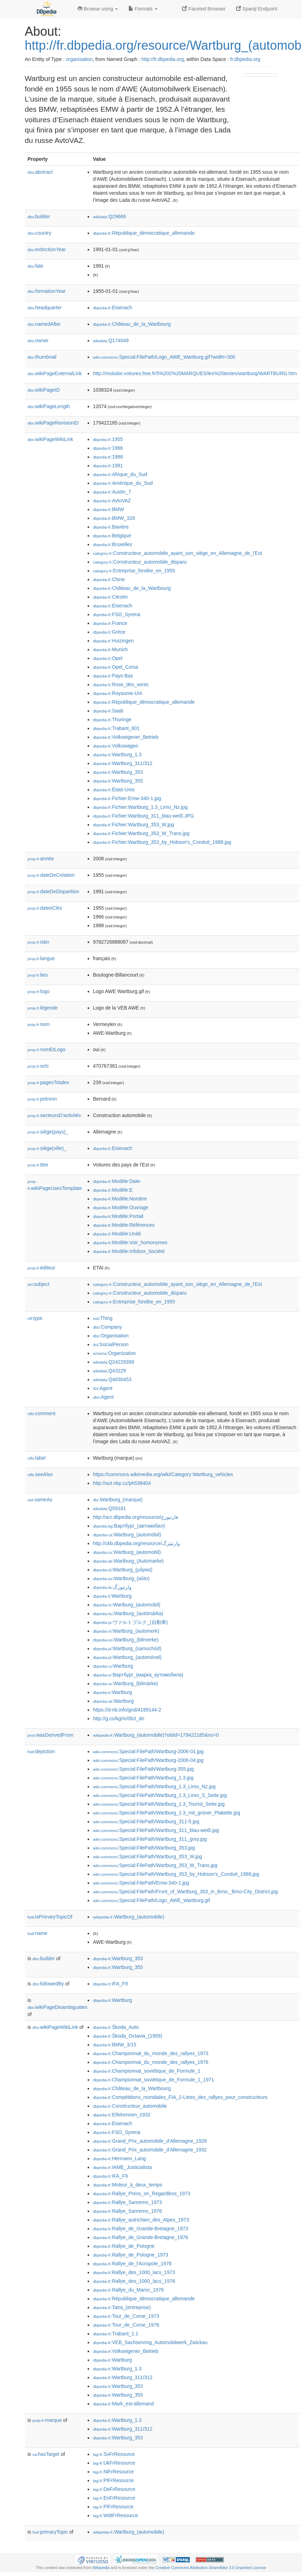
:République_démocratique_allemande (144, 233)
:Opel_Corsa (115, 667)
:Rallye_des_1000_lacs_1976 (134, 2281)
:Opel (107, 658)
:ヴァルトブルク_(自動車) (130, 1622)
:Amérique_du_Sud (123, 483)
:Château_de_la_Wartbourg (132, 324)
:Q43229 (109, 1370)
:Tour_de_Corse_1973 (126, 2316)
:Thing (103, 1318)
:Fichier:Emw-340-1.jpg (127, 798)
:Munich (110, 649)
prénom (42, 1099)
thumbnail (42, 357)
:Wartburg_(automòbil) (127, 1534)
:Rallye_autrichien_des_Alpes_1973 (141, 2220)
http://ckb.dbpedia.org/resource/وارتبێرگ (136, 1543)
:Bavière (111, 527)
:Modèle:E (113, 1190)
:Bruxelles (112, 544)
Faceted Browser (204, 9)
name (38, 1933)
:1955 (108, 439)
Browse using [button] (98, 9)
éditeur (41, 1267)
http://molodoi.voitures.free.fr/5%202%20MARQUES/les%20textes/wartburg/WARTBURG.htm (195, 373)
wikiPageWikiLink (50, 439)
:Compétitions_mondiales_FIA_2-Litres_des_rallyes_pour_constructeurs (180, 2097)
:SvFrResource (114, 2454)
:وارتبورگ (112, 1587)
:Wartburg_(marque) (118, 1499)
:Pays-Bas (113, 676)
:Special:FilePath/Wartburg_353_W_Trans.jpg (155, 1865)
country (40, 233)
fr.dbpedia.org (245, 59)
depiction (41, 1751)
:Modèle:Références (124, 1225)
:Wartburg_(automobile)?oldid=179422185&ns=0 (156, 1735)
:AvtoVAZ (112, 500)
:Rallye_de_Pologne (124, 2246)
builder (39, 216)
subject (38, 1284)
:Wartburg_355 (118, 781)
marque (47, 2420)
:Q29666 (109, 216)
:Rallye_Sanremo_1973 (127, 2202)
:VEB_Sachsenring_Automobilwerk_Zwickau (150, 2342)
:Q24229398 (113, 1362)
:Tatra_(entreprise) (122, 2307)
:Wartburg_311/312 (123, 763)
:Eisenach (112, 307)
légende (43, 1008)
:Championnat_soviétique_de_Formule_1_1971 (153, 2079)
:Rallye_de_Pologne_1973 (130, 2255)
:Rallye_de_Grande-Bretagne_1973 (140, 2228)
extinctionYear (47, 249)
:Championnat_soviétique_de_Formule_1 (146, 2071)
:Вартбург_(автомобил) (129, 1526)
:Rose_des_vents (121, 684)
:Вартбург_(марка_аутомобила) (138, 1675)
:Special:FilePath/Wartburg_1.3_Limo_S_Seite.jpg (160, 1795)
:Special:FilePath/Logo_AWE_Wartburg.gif (151, 1900)
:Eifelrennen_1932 (121, 2114)
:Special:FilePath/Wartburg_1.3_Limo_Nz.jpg (154, 1786)
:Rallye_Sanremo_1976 (127, 2211)
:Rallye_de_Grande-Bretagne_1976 (140, 2237)
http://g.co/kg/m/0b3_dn (118, 1718)
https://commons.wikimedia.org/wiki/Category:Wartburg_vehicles (163, 1474)
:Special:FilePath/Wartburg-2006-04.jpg (148, 1760)
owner (38, 340)
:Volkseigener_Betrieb (126, 737)
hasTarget (46, 2454)
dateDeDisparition (53, 891)
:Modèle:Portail (118, 1216)
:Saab (108, 711)
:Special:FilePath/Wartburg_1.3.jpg (143, 1778)
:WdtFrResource (115, 2515)
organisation (79, 59)
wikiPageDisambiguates (57, 2007)
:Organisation (111, 1335)
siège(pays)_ (48, 1132)
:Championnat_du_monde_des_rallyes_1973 (150, 2053)
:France (110, 623)
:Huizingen (113, 640)
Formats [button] (142, 9)
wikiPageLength (49, 406)
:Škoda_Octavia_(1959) (127, 2036)
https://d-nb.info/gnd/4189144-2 (127, 1710)
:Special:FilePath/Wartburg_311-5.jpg (146, 1821)
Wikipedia (101, 2567)
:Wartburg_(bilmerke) (126, 1639)
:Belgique (112, 535)
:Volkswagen (115, 746)
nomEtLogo (47, 1049)
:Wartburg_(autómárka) (128, 1613)
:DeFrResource (114, 2489)
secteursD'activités (54, 1115)
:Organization (114, 1353)
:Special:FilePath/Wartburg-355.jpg (143, 1769)
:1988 (108, 457)
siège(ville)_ (47, 1148)
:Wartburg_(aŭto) (121, 1578)
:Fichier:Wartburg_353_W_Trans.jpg (141, 833)
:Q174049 (111, 340)
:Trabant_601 (116, 728)
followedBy (48, 1983)
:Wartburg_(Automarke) (128, 1561)
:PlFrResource (113, 2506)
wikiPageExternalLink (55, 373)
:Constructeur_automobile (130, 2106)
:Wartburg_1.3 (117, 754)
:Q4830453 (112, 1379)
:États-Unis (114, 789)
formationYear (47, 291)
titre (38, 1165)
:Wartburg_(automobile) (128, 1917)
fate (35, 266)
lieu (38, 975)
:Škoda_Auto (116, 2027)
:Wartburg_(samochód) (127, 1648)
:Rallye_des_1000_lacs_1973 (134, 2272)
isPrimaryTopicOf (50, 1917)
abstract (40, 172)
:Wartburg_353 (118, 772)
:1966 (108, 448)
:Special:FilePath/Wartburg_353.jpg (144, 1848)
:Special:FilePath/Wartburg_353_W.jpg (147, 1856)
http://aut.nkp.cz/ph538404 (122, 1483)
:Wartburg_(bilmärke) (125, 1683)
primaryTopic (50, 2532)
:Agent (102, 1388)
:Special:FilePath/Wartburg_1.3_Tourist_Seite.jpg (158, 1804)
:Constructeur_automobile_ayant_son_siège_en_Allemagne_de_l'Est (177, 553)
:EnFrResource (114, 2498)
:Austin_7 (112, 492)
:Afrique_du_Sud (120, 474)
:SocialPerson (110, 1344)
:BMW (108, 509)
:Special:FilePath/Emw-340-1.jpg (141, 1883)
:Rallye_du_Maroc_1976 (128, 2290)
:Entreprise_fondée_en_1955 (134, 570)
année (41, 858)
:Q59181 (109, 1508)
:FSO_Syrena (116, 614)
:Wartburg (112, 1596)
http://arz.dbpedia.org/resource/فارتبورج (136, 1517)
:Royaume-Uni (117, 693)
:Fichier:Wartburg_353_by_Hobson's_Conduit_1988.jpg (162, 842)
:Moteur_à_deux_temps (127, 2185)
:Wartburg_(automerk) (126, 1631)
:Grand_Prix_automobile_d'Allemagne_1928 (150, 2141)
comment (41, 1413)
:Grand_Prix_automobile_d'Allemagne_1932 (150, 2150)
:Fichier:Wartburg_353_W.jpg (133, 824)
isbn (38, 942)
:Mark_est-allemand (123, 2403)
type (35, 1318)
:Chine (109, 579)
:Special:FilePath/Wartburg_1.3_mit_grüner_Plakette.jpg (166, 1813)
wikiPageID (44, 390)
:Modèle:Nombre (120, 1198)
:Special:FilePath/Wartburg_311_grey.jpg (150, 1839)
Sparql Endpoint (256, 9)
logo (39, 991)
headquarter (45, 307)
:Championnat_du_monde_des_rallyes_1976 (150, 2062)
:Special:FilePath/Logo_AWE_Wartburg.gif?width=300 (164, 357)
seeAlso (40, 1474)
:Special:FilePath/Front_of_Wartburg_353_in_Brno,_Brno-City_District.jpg (185, 1891)
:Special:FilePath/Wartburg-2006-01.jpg (148, 1751)
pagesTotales (48, 1082)
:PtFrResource (113, 2480)
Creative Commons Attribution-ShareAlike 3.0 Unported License (210, 2567)
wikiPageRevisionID (53, 423)
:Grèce (109, 632)
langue (41, 958)
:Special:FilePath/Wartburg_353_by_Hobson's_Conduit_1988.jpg (176, 1874)
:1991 (108, 465)
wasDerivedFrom (51, 1735)
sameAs (40, 1499)
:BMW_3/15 (114, 2044)
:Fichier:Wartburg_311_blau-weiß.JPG (143, 816)
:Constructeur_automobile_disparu (140, 562)
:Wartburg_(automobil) (127, 1552)
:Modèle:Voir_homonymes (130, 1242)
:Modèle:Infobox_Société (129, 1251)
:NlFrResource (113, 2471)
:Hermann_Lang (119, 2158)
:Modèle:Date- (117, 1181)
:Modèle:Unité (117, 1234)
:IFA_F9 (110, 1983)
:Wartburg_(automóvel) (127, 1657)
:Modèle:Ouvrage (120, 1207)
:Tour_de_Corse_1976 (126, 2325)
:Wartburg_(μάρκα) (122, 1569)
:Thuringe (112, 719)
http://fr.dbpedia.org (162, 59)
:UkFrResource (114, 2463)
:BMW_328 (114, 518)
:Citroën (110, 597)
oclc (38, 1066)
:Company (107, 1327)
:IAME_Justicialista (122, 2167)
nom (39, 1024)
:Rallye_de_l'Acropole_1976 (132, 2263)
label (37, 1458)
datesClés (45, 908)
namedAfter (44, 324)
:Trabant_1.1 (115, 2333)
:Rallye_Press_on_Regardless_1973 (141, 2193)
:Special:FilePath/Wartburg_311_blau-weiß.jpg (156, 1830)
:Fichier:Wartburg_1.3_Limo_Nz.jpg (140, 807)
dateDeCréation (51, 875)
